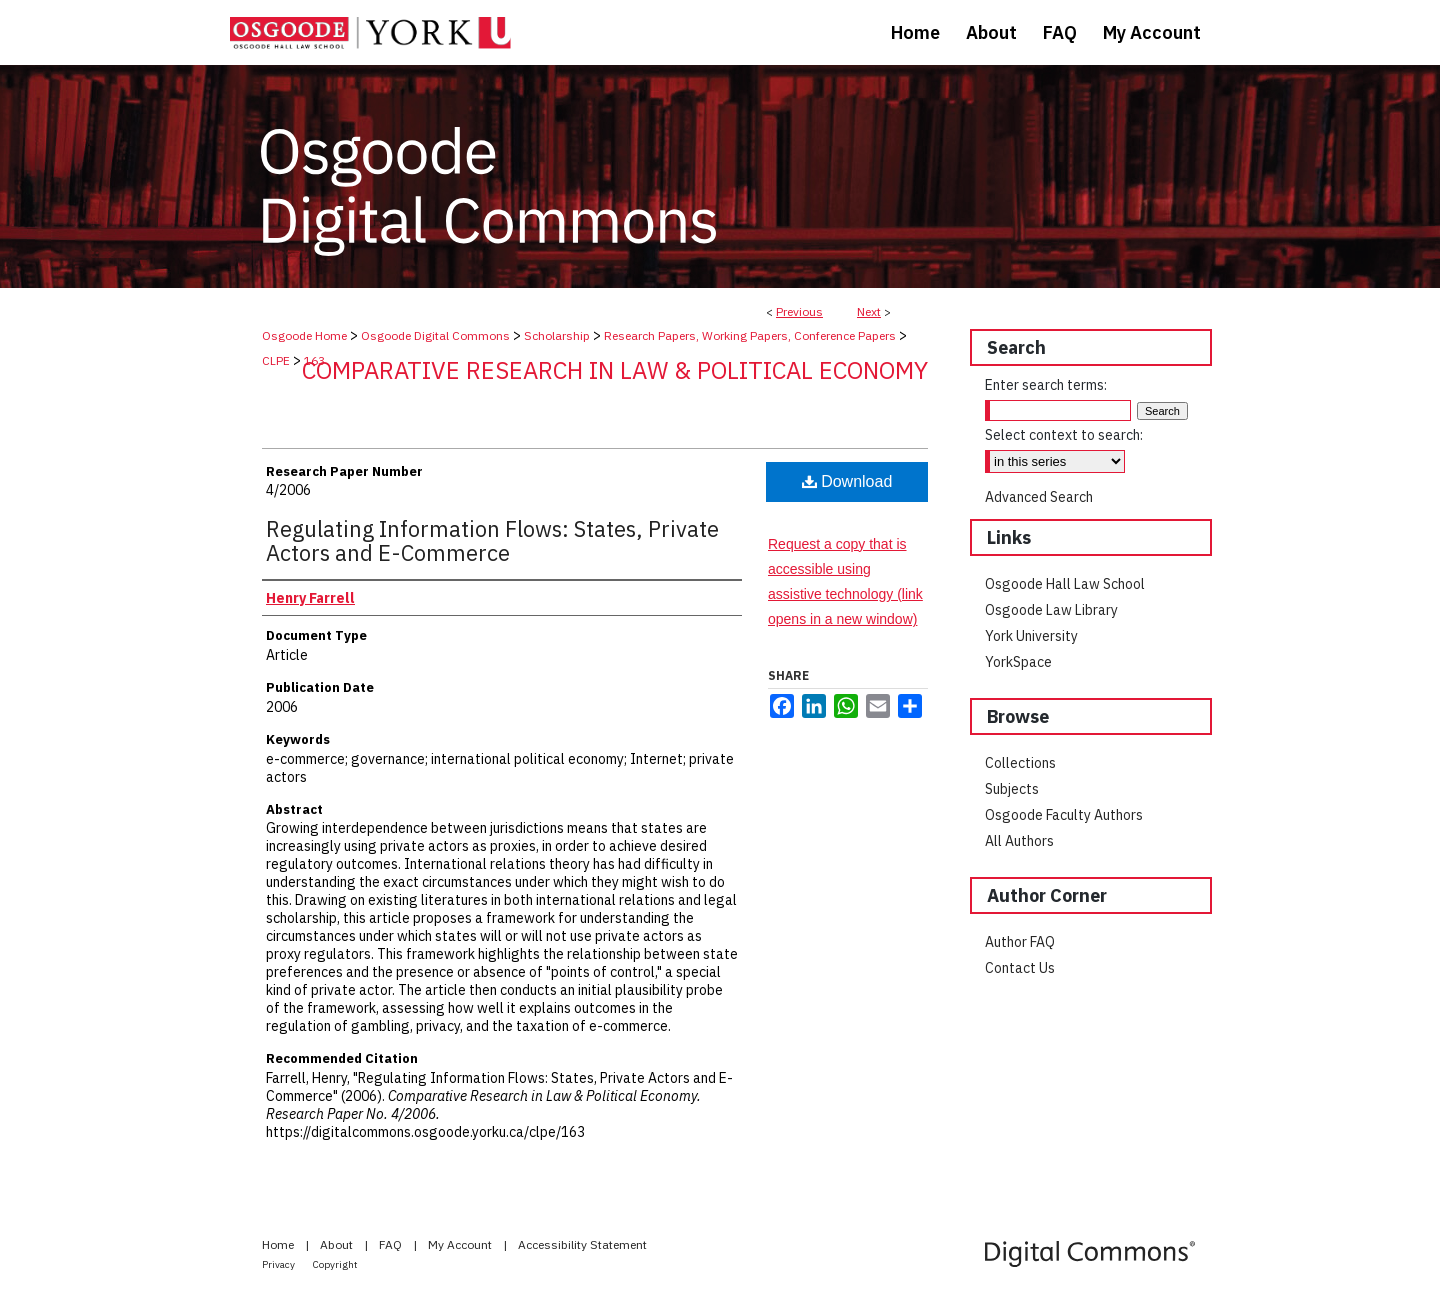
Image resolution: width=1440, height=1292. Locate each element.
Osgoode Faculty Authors (1064, 815)
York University (1031, 636)
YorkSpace (1018, 662)
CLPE (276, 360)
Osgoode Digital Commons (435, 335)
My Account (461, 1244)
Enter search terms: (1046, 385)
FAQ (392, 1244)
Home (279, 1244)
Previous (799, 311)
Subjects (1012, 789)
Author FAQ (1020, 942)
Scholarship (557, 335)
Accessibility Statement (582, 1244)
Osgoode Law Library (1051, 610)
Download (847, 481)
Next (869, 311)
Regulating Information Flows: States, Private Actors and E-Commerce (492, 540)
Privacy (279, 1264)
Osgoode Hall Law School (1065, 584)
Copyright (335, 1264)
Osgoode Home (304, 335)
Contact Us (1020, 968)
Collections (1020, 763)
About (338, 1244)
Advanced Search (1039, 497)
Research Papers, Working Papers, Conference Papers (750, 335)
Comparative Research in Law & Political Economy (615, 370)
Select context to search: (1064, 435)
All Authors (1019, 841)
